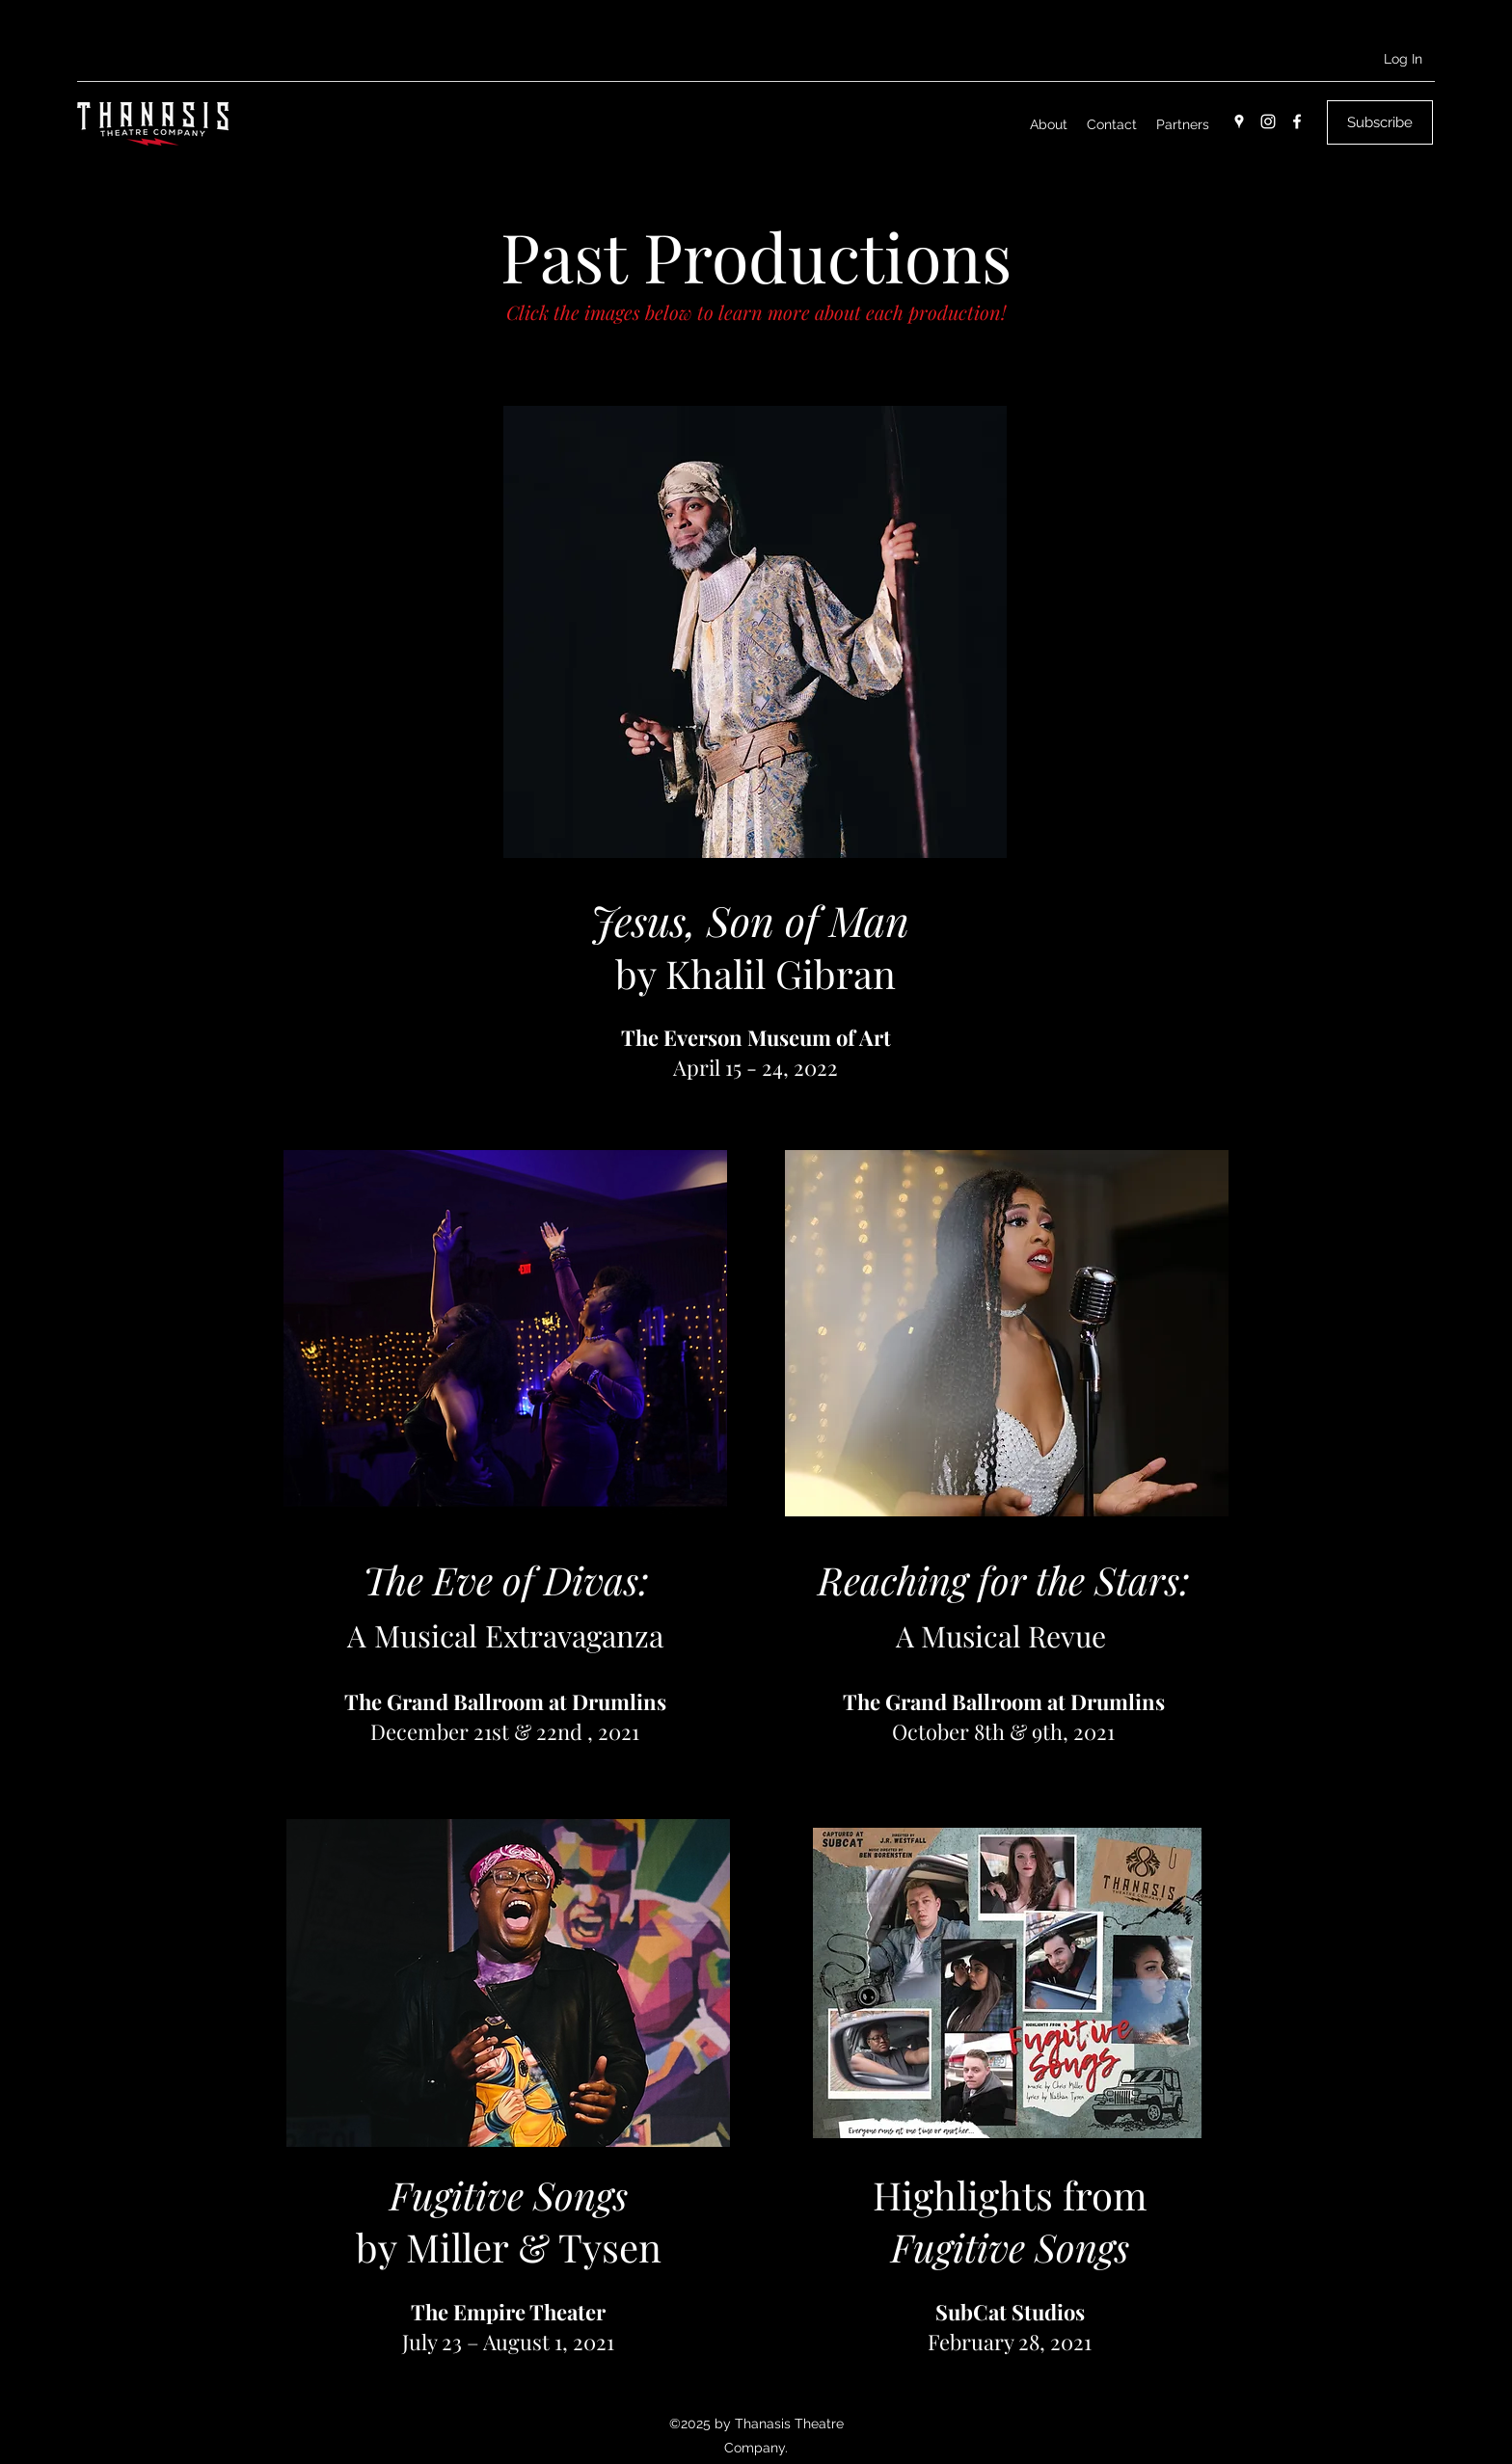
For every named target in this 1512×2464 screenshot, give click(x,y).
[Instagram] (1268, 121)
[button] (1380, 122)
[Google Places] (1239, 121)
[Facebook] (1297, 121)
